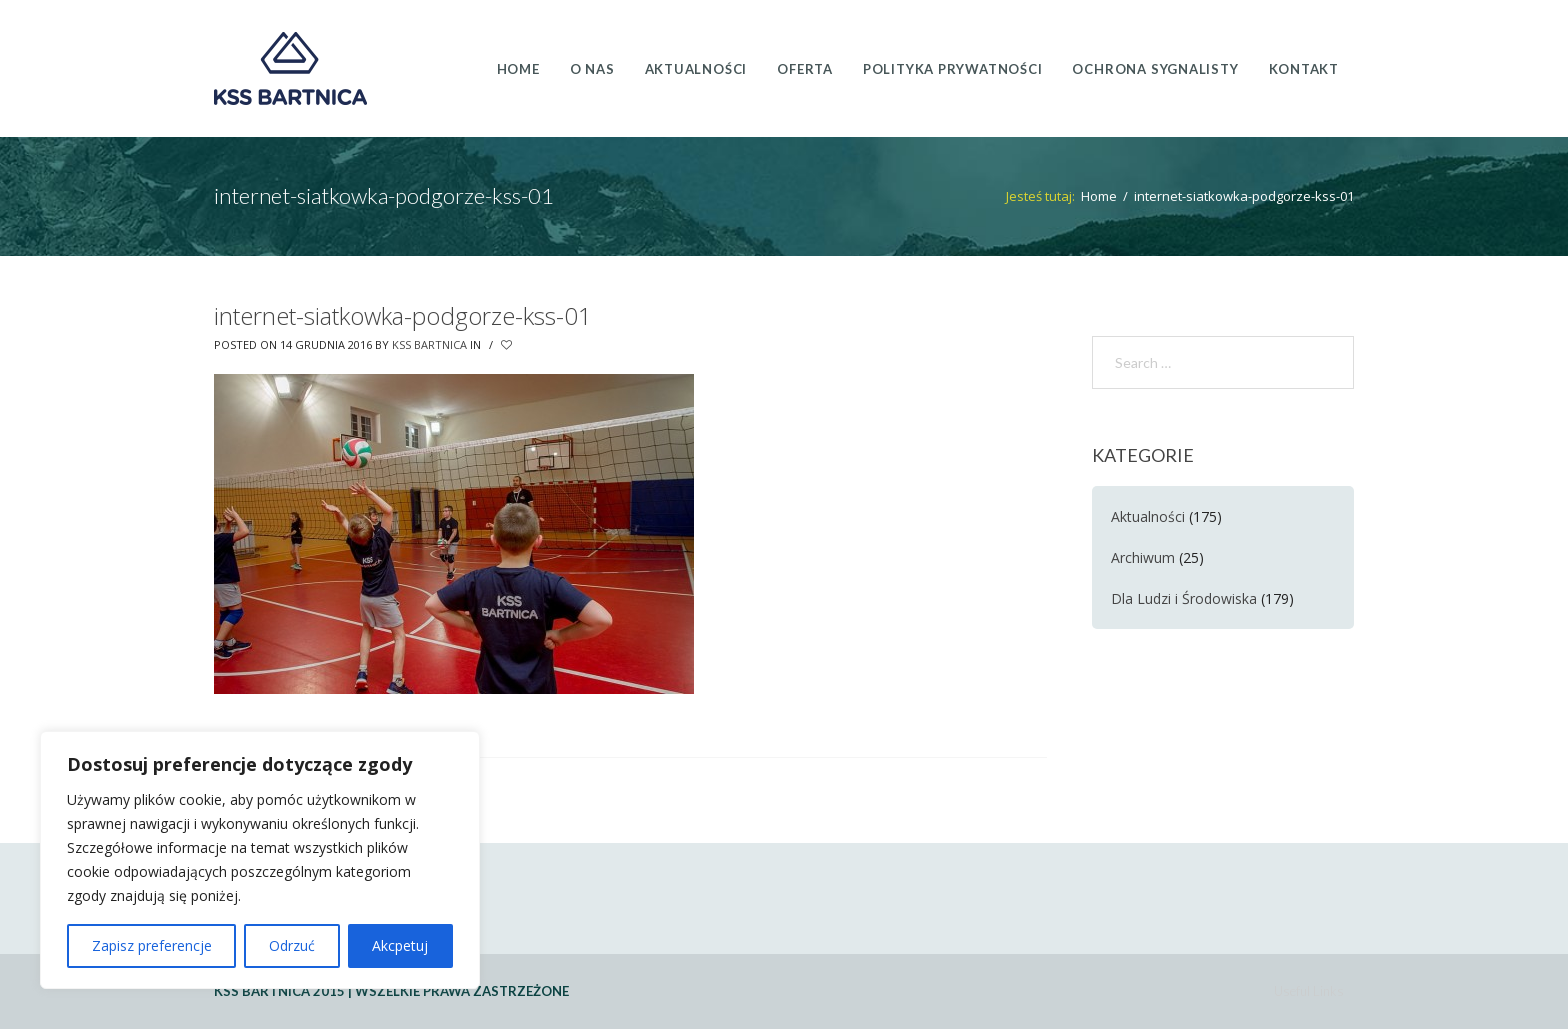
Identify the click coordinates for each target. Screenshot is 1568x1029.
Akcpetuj (400, 945)
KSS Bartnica (429, 344)
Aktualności (1148, 516)
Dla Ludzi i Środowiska (1184, 598)
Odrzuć (292, 945)
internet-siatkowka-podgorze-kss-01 (403, 315)
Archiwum (1143, 557)
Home (1099, 196)
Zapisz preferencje (152, 945)
